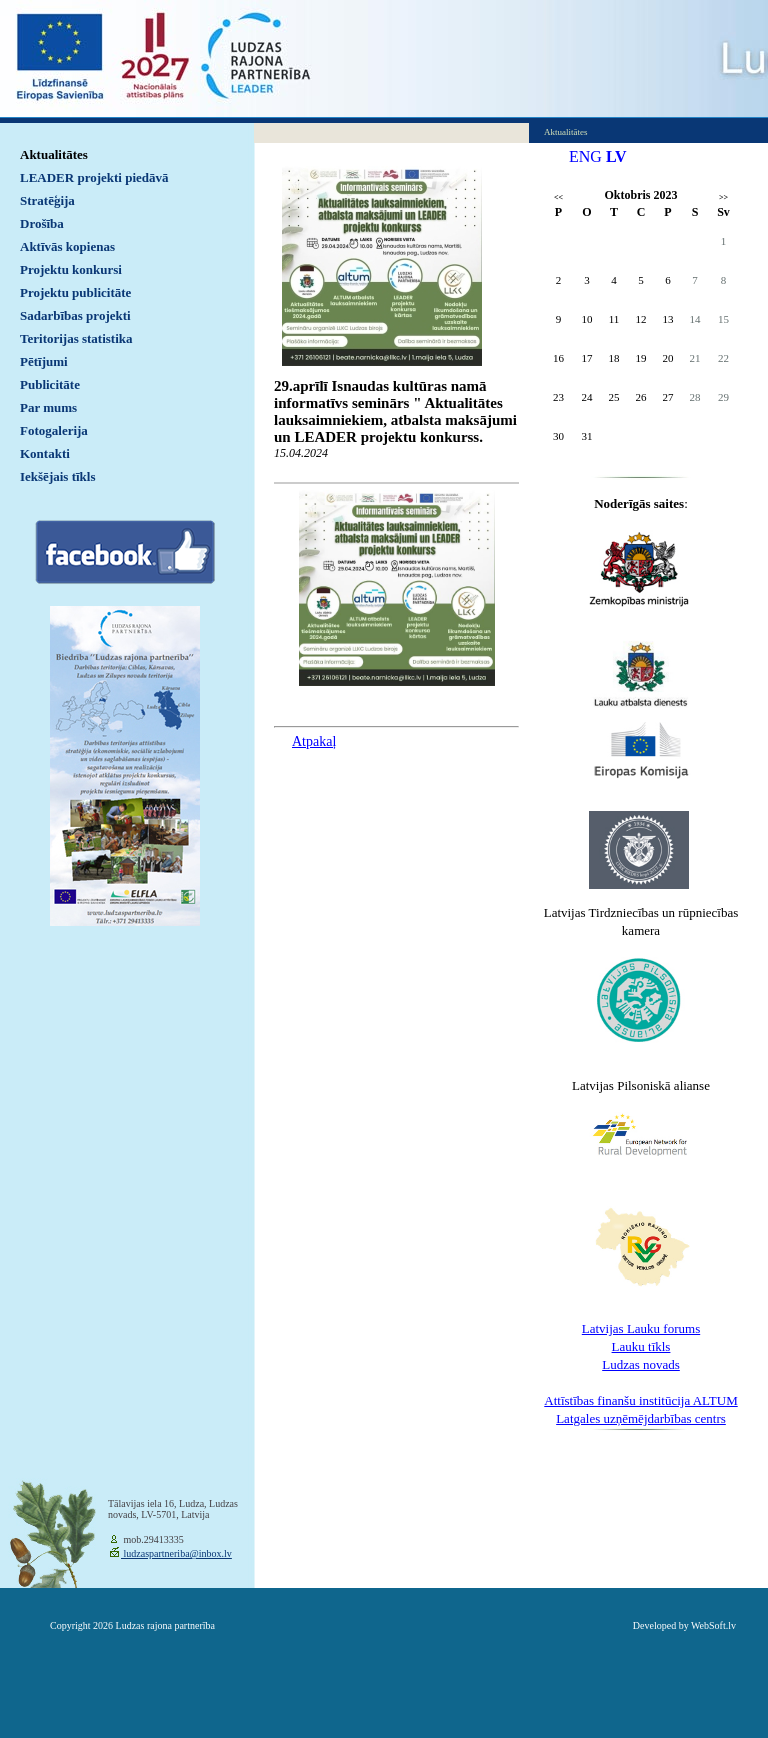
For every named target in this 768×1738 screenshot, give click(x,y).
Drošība (42, 223)
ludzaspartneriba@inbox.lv (176, 1553)
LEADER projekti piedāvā (94, 177)
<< (558, 197)
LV (616, 156)
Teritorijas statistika (76, 338)
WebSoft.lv (713, 1625)
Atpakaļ (314, 741)
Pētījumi (44, 361)
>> (723, 197)
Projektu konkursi (71, 269)
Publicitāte (50, 384)
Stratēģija (47, 200)
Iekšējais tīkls (57, 476)
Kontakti (45, 453)
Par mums (48, 407)
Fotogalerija (54, 430)
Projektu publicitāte (75, 292)
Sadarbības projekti (75, 315)
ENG (585, 156)
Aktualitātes (54, 154)
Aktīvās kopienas (67, 246)
